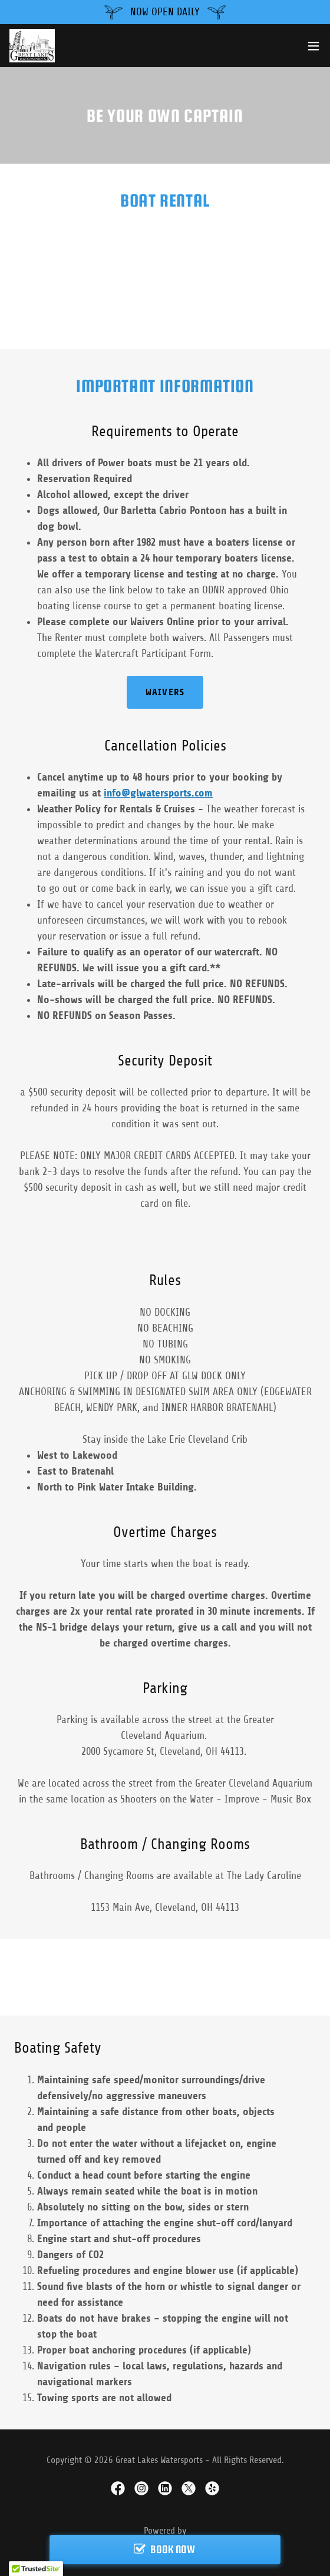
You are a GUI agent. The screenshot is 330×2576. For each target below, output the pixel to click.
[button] (313, 46)
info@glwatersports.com (158, 793)
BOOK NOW (172, 2549)
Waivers (165, 692)
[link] (32, 45)
